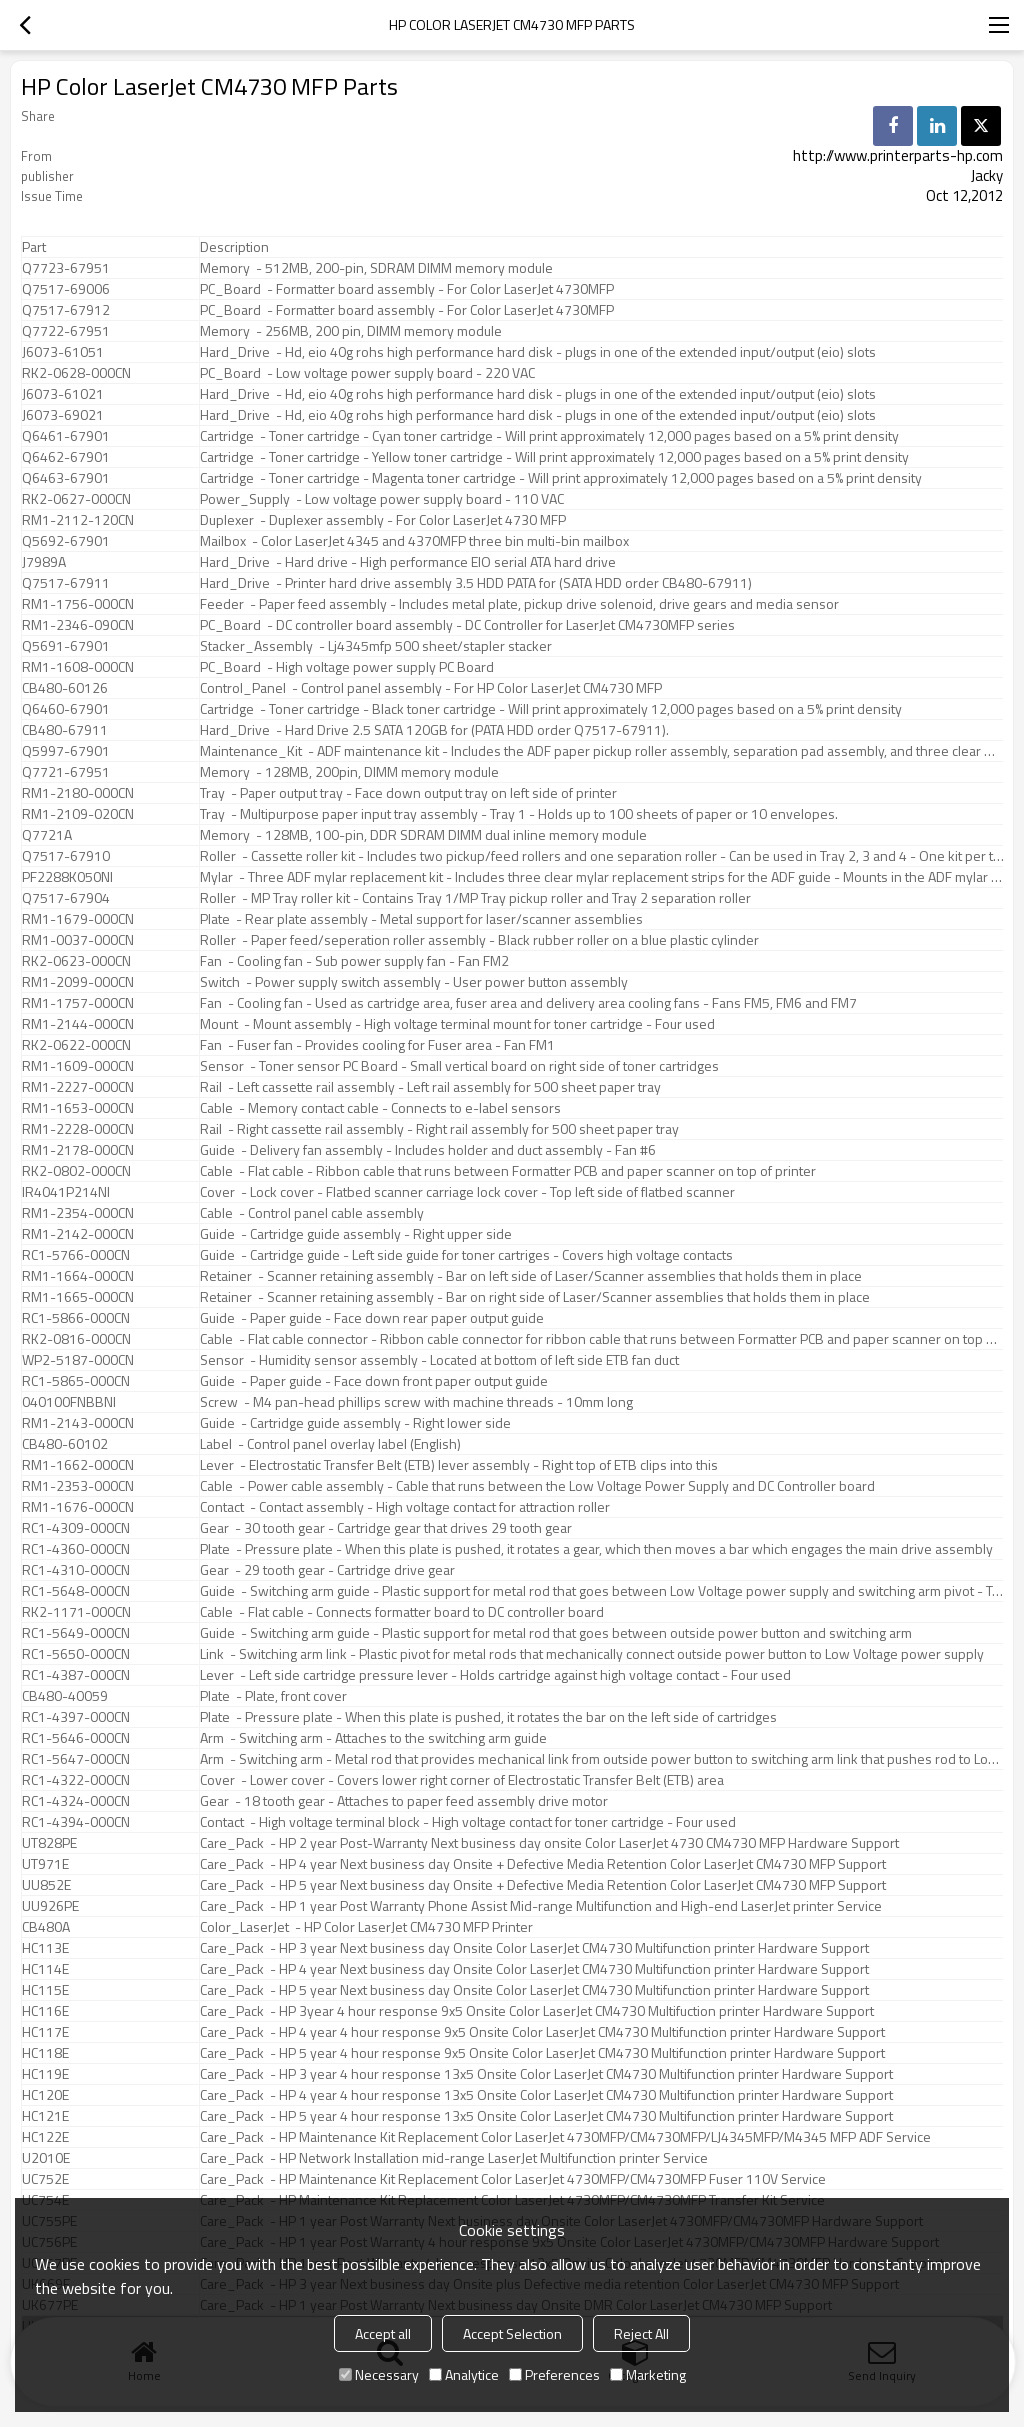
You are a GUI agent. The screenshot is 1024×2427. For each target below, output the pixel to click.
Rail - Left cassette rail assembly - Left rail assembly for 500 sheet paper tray (430, 1087)
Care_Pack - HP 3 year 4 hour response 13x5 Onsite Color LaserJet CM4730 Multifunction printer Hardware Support (546, 2074)
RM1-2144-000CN (78, 1024)
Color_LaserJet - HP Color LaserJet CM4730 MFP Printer (366, 1927)
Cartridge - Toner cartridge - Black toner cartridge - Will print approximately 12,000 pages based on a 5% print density (551, 709)
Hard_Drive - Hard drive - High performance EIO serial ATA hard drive (408, 562)
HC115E (45, 1990)
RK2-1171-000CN (76, 1612)
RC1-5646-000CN (76, 1738)
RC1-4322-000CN (76, 1780)
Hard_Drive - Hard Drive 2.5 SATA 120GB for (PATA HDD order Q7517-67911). (434, 730)
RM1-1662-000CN (78, 1465)
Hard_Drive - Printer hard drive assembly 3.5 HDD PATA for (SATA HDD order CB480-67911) (476, 583)
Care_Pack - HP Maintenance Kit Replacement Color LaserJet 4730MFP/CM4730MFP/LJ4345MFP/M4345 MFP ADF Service (565, 2137)
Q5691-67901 (66, 646)
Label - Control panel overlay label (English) (330, 1444)
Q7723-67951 (66, 268)
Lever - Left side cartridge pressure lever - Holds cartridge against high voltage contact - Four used (495, 1675)
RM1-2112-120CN (78, 520)
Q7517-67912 (66, 310)
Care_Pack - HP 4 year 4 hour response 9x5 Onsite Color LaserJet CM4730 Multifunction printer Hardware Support (542, 2032)
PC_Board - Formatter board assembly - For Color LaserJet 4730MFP (407, 289)
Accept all (383, 2333)
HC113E (45, 1948)
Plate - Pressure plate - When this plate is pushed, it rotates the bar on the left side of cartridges (488, 1717)
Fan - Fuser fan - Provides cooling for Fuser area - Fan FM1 (377, 1045)
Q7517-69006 (66, 289)
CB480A (46, 1927)
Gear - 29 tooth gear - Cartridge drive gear (327, 1570)
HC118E (45, 2053)
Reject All (641, 2333)
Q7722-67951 (66, 331)
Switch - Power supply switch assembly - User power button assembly (414, 982)
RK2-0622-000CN (76, 1045)
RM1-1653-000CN (78, 1108)
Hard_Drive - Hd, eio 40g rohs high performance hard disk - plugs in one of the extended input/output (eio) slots (538, 352)
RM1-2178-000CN (78, 1150)
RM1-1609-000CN (78, 1066)
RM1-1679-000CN (78, 919)
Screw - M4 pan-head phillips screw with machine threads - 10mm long (416, 1402)
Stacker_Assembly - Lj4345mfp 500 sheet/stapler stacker (376, 646)
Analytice (464, 2374)
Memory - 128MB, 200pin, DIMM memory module (349, 772)
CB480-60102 (65, 1444)
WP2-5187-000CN (78, 1360)
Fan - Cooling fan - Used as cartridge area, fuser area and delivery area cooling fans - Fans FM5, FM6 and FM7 (528, 1003)
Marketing (648, 2374)
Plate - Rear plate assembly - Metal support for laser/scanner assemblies (421, 919)
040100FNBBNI (69, 1402)
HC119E (45, 2074)
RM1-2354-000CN (78, 1213)
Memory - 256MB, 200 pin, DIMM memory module (351, 331)
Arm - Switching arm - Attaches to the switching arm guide (373, 1738)
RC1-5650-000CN (76, 1654)
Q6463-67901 (66, 478)
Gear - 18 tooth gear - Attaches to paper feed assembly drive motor (404, 1801)
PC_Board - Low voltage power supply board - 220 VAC (367, 373)
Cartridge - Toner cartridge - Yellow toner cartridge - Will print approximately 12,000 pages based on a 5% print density (554, 457)
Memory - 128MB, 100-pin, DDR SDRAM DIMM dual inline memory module (423, 835)
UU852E (46, 1885)
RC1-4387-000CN (76, 1675)
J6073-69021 (63, 415)
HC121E (45, 2116)
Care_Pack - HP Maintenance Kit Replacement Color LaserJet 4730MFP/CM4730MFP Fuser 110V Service (513, 2179)
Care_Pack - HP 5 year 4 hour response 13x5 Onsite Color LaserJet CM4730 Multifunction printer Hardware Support (546, 2116)
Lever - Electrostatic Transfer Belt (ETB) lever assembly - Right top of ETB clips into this (459, 1465)
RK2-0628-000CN (76, 373)
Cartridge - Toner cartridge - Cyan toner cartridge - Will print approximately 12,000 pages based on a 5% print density (549, 436)
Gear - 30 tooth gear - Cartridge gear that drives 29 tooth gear (386, 1528)
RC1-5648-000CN (76, 1591)
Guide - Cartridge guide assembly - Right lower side (355, 1423)
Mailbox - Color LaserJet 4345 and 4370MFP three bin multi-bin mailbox (414, 541)
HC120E (45, 2095)
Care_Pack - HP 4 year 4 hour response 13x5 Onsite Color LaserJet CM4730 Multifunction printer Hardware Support (546, 2095)
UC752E (45, 2179)
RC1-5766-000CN (76, 1255)
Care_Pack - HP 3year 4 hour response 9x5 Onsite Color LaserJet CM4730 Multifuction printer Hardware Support (537, 2011)
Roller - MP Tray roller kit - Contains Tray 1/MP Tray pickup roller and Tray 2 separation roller (475, 898)
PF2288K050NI (67, 877)
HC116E (45, 2011)
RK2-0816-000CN (76, 1339)
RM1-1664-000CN (78, 1276)
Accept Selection (512, 2333)
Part (34, 247)
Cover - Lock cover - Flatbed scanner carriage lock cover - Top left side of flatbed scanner (467, 1192)
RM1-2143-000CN (78, 1423)
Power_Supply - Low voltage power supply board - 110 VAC (382, 499)
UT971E (45, 1864)
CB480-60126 (65, 688)
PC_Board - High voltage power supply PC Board (347, 667)
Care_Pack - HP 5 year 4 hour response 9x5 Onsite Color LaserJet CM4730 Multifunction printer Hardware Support (542, 2053)
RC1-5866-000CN (76, 1318)
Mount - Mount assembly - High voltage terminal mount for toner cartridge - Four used (457, 1024)
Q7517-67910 (66, 856)
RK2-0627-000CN (76, 499)
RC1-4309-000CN (76, 1528)
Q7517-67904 (66, 898)
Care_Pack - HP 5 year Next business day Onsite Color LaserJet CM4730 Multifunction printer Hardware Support (534, 1990)
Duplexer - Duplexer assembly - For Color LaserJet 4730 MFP (383, 520)
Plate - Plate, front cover (273, 1696)
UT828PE (49, 1843)
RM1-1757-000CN (78, 1003)
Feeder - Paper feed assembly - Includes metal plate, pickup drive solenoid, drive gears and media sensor (519, 604)
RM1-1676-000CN (78, 1507)
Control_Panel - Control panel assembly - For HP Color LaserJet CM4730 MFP (431, 688)
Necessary (379, 2374)
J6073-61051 (63, 352)
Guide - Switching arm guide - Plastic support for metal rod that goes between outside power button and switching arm (556, 1633)
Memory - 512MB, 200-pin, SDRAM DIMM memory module (376, 268)
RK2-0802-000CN (76, 1171)
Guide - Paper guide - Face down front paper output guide (374, 1381)
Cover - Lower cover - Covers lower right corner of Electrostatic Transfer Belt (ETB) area (462, 1780)
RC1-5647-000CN (76, 1759)
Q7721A (47, 835)
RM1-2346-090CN (78, 625)
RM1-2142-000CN (78, 1234)
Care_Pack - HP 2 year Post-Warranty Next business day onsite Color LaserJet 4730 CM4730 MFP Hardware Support (549, 1843)
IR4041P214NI (66, 1192)
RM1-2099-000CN (78, 982)
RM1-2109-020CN (78, 814)
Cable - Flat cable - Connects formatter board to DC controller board (402, 1612)
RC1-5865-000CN (76, 1381)
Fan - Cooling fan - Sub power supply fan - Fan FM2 (354, 961)
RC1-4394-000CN (76, 1822)
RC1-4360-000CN (76, 1549)
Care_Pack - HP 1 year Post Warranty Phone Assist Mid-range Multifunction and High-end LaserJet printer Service (541, 1906)
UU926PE (50, 1906)
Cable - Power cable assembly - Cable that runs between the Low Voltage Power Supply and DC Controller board (537, 1486)
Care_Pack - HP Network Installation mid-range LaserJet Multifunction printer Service (454, 2158)
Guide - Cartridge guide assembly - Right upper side (356, 1234)
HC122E (45, 2137)
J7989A (44, 562)
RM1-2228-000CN (78, 1129)
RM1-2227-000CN (78, 1087)
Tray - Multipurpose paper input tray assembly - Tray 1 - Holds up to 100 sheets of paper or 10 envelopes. (519, 814)
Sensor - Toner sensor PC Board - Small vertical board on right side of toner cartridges (459, 1066)
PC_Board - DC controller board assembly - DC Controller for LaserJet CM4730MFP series (467, 625)
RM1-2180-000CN (78, 793)
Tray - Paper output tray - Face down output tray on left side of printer (408, 793)
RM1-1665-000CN (78, 1297)
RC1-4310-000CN (76, 1570)
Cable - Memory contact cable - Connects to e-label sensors (380, 1108)
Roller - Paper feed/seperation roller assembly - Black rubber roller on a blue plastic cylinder (479, 940)
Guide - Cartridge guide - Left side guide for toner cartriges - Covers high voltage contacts (466, 1255)
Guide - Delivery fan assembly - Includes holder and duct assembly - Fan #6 (428, 1150)
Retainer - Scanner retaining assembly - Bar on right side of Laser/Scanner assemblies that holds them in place (535, 1297)
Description (234, 247)
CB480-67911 (65, 730)
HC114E (45, 1969)
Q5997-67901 (66, 751)
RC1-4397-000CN (76, 1717)
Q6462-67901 (66, 457)
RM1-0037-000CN (78, 940)
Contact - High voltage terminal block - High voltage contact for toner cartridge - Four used (468, 1822)
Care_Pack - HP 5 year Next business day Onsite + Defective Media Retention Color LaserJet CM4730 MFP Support (543, 1885)
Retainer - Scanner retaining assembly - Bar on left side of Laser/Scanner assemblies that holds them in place (531, 1276)
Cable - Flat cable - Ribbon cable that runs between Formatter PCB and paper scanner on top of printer (508, 1171)
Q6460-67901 (66, 709)
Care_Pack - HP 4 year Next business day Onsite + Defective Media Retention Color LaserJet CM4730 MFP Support (543, 1864)
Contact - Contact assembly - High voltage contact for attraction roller (405, 1507)
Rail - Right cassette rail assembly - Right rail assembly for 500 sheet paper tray (439, 1129)
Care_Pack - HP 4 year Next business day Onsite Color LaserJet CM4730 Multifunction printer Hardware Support (534, 1969)
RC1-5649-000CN (76, 1633)
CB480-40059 (65, 1696)
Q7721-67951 (66, 772)
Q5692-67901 (66, 541)
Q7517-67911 (66, 583)
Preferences (554, 2374)
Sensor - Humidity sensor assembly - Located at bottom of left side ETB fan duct (439, 1360)
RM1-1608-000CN (78, 667)
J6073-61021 (63, 394)
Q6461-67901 (66, 436)
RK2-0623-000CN (76, 961)
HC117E (45, 2032)
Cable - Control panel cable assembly (312, 1213)
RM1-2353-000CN (78, 1486)
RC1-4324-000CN (76, 1801)
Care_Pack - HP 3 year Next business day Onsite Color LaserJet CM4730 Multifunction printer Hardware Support (534, 1948)
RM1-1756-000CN (78, 604)
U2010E (46, 2158)
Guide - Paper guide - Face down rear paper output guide (372, 1318)
